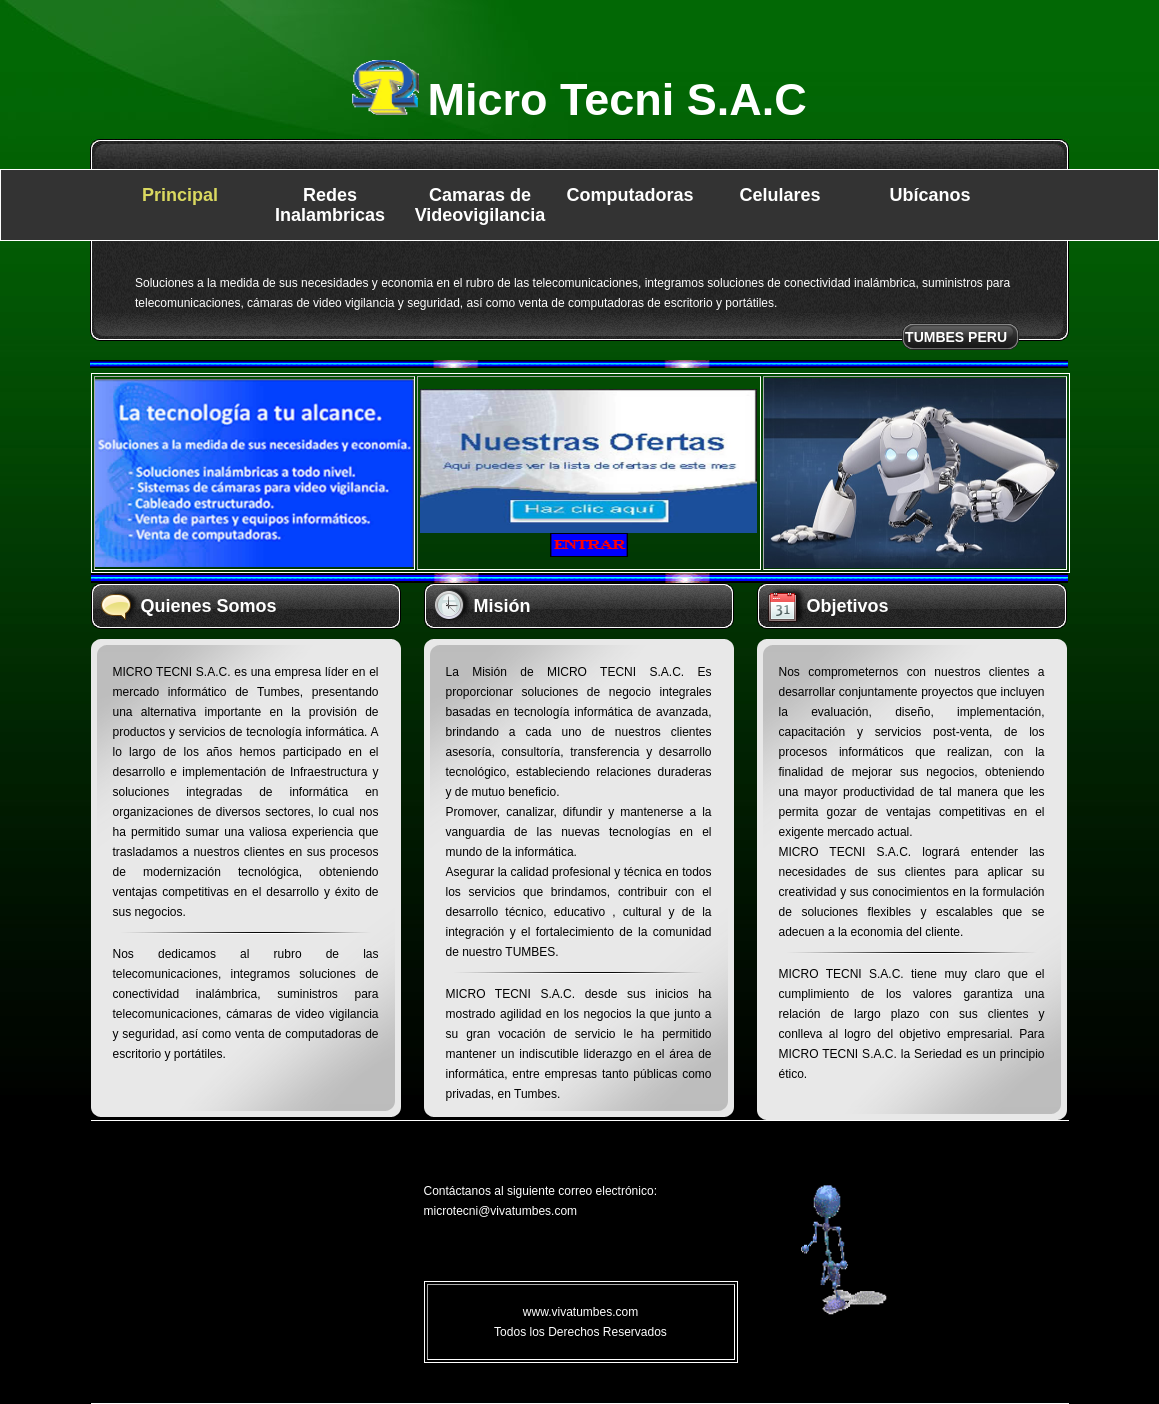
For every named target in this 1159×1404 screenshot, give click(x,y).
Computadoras (629, 195)
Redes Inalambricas (330, 205)
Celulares (779, 195)
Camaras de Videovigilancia (480, 205)
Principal (180, 195)
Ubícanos (929, 195)
